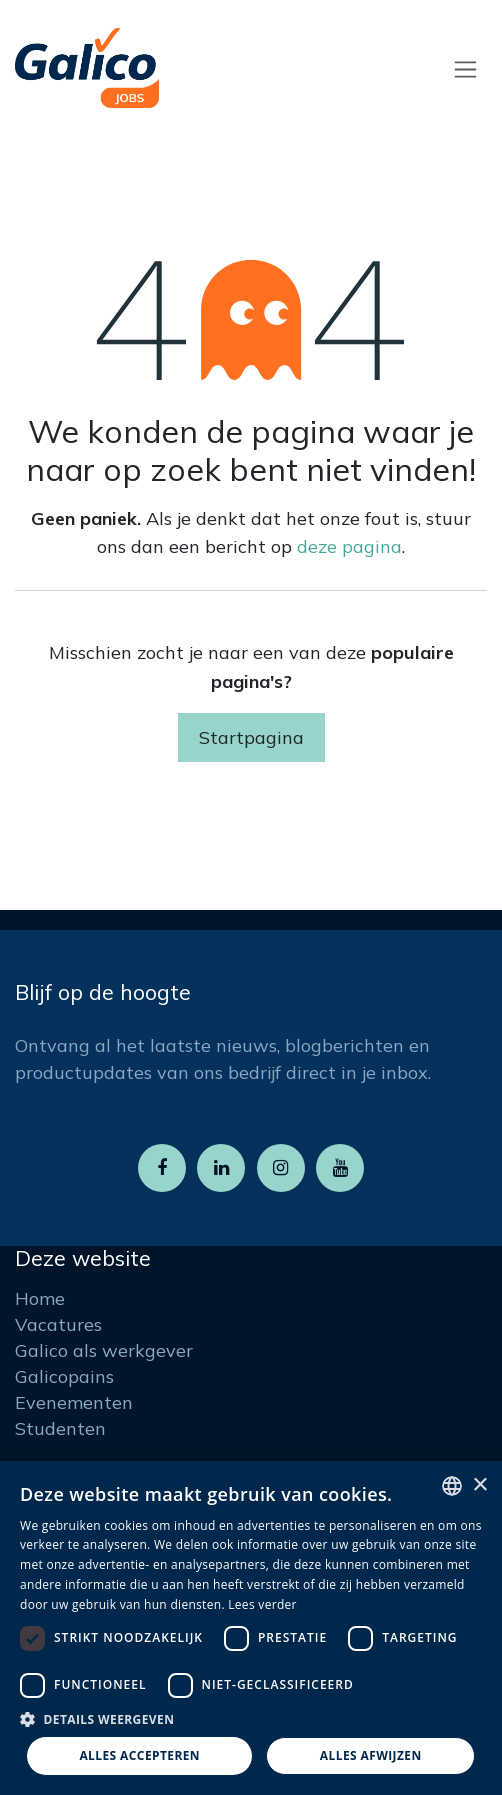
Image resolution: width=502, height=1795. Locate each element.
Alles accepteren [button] (139, 1755)
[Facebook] (162, 1168)
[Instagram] (281, 1168)
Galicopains (64, 1376)
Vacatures (58, 1324)
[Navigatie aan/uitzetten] (465, 68)
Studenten (60, 1428)
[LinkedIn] (221, 1168)
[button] (251, 1719)
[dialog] (251, 1628)
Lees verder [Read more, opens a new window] (262, 1604)
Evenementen (74, 1402)
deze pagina (349, 546)
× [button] (479, 1485)
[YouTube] (340, 1168)
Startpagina (251, 737)
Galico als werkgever (104, 1350)
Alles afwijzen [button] (371, 1755)
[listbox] (452, 1486)
